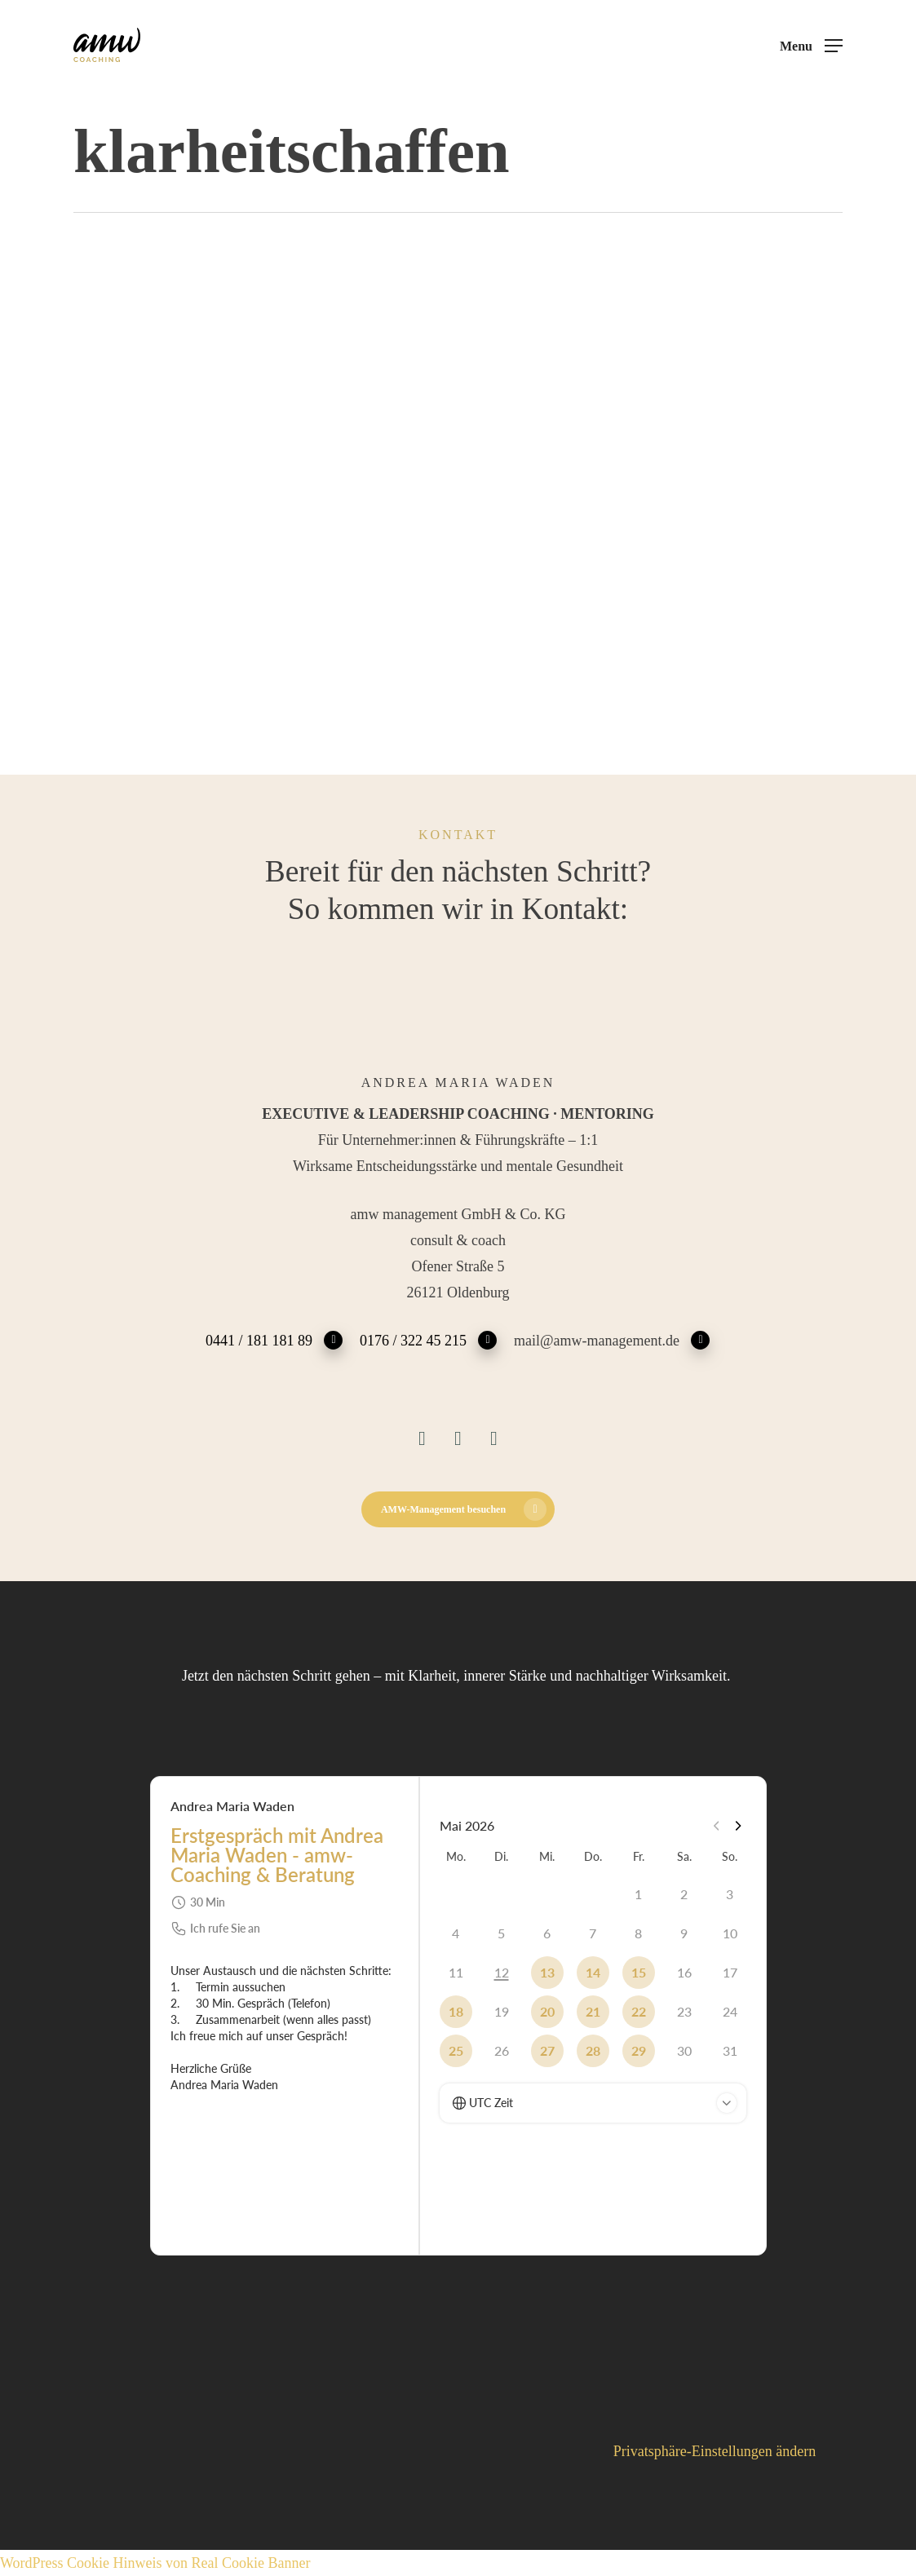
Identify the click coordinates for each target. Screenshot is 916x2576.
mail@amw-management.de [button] (612, 1339)
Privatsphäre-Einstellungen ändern (714, 2451)
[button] (811, 46)
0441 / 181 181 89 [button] (274, 1339)
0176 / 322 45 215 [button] (429, 1339)
